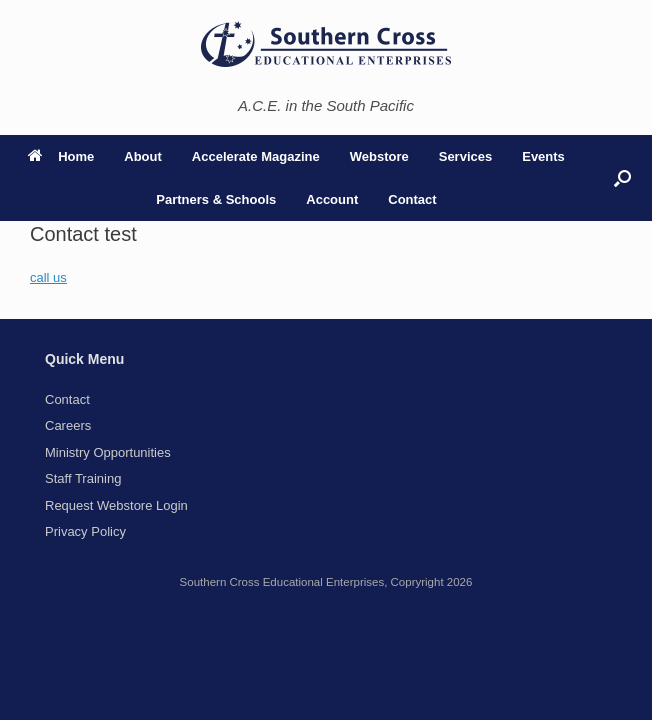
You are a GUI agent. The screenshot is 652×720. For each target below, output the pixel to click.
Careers (68, 425)
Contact (412, 199)
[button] (622, 178)
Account (332, 199)
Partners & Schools (216, 199)
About (143, 156)
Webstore (379, 156)
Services (466, 156)
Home (61, 156)
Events (543, 156)
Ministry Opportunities (108, 452)
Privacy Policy (85, 531)
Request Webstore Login (116, 505)
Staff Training (83, 478)
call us (48, 277)
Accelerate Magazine (256, 156)
